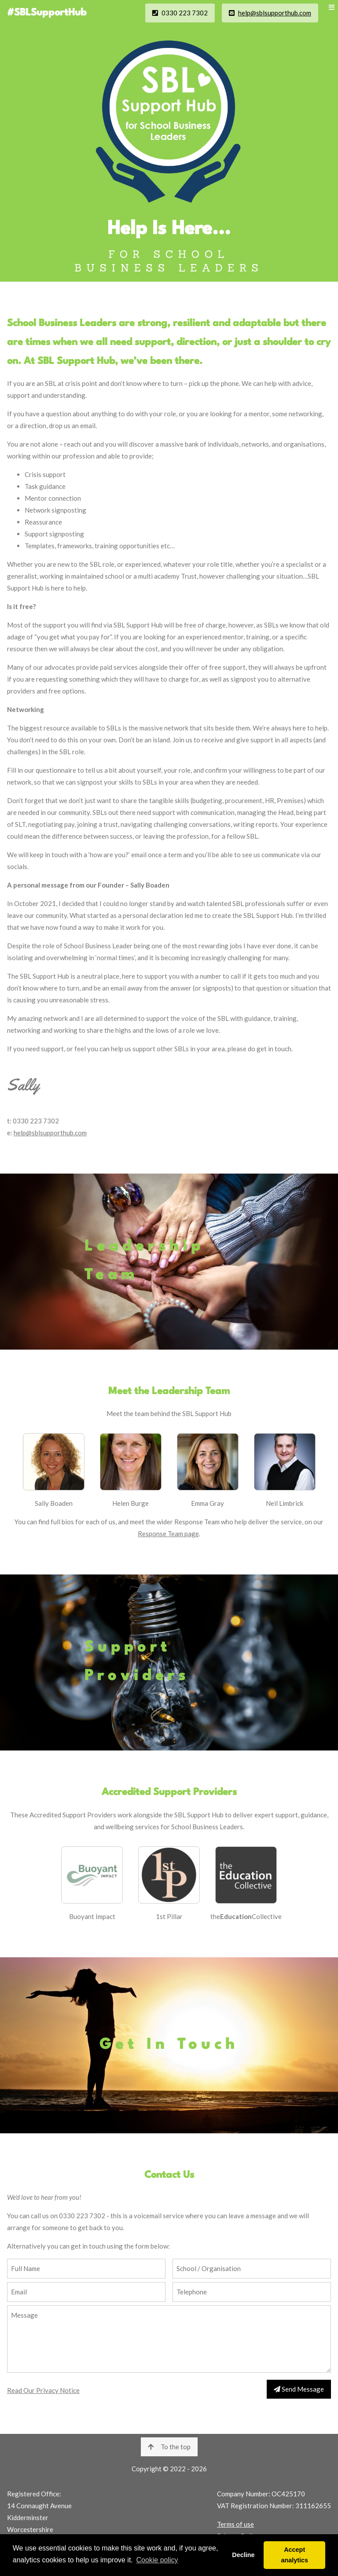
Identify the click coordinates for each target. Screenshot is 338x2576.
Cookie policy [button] (157, 2560)
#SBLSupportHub (46, 13)
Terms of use (235, 2524)
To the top (169, 2447)
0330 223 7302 (180, 13)
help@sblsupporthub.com (274, 13)
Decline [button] (243, 2554)
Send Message (299, 2389)
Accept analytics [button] (294, 2555)
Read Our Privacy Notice (43, 2390)
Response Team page (168, 1534)
